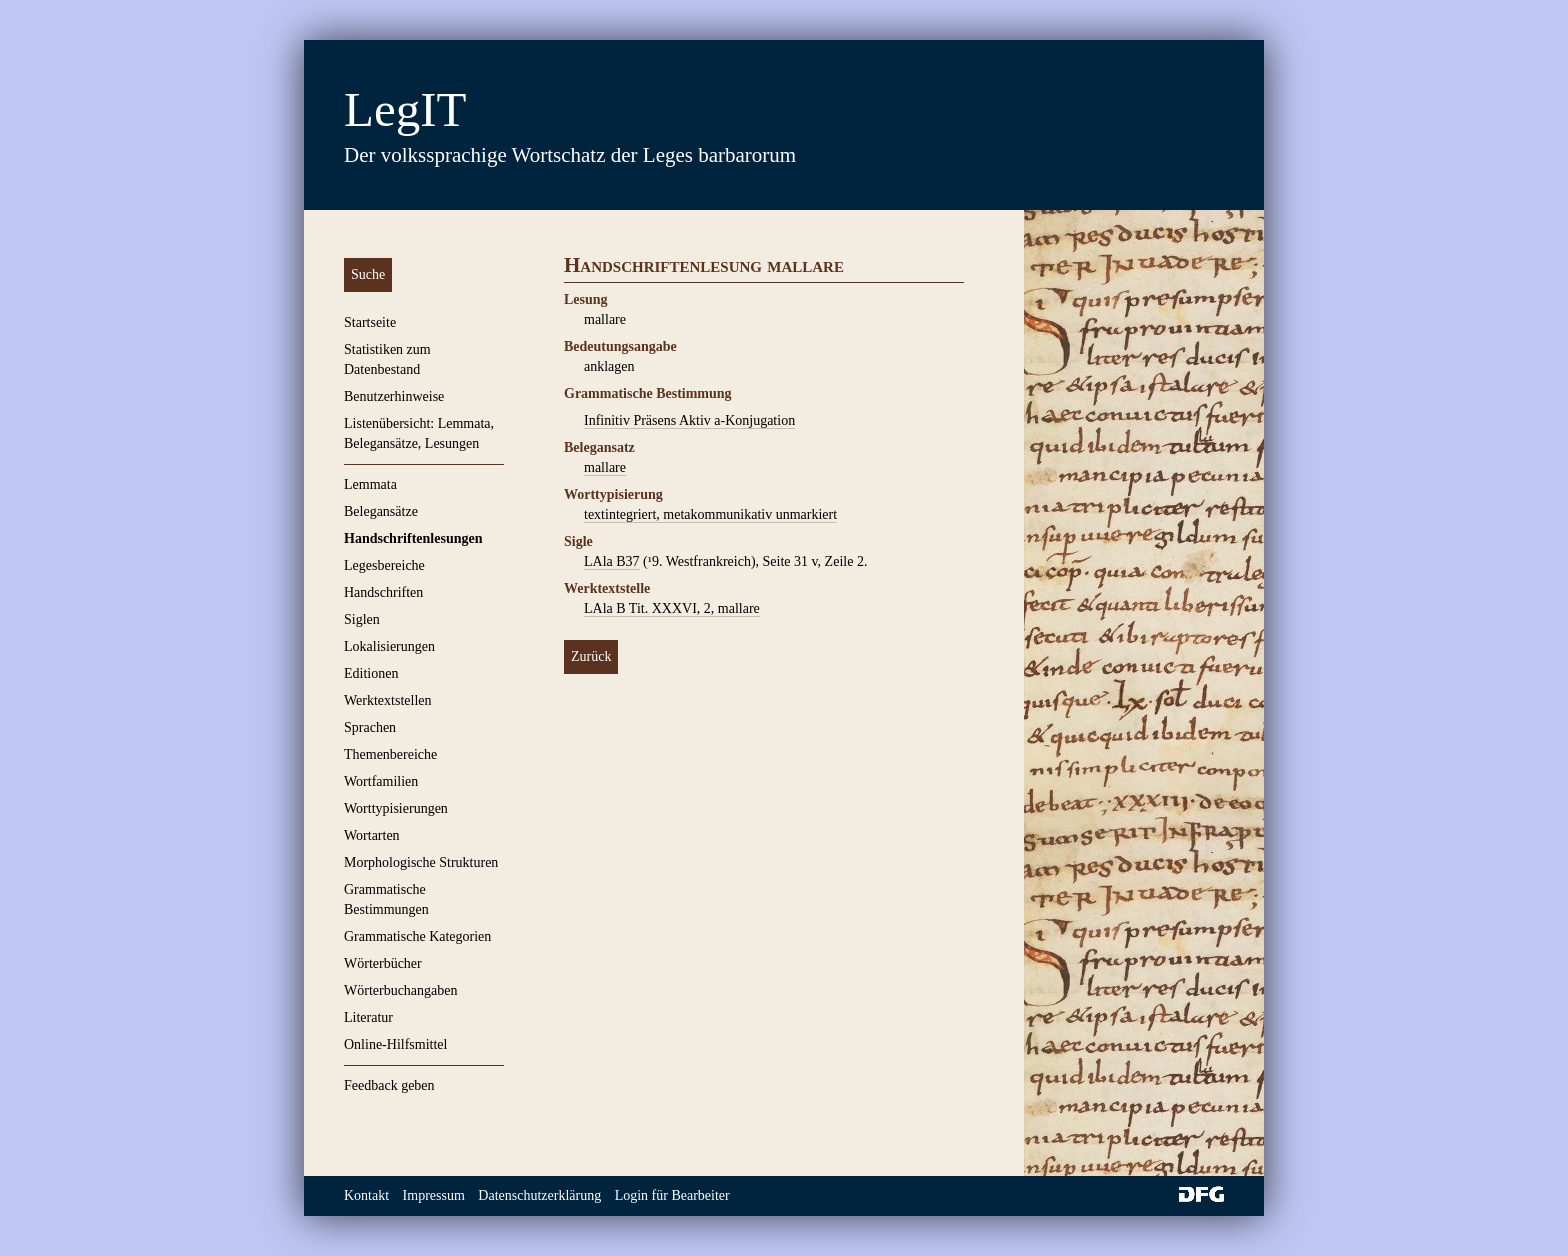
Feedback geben (389, 1085)
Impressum (434, 1195)
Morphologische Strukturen (421, 862)
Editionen (371, 673)
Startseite (370, 322)
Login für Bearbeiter (672, 1195)
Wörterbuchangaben (401, 990)
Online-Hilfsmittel (395, 1044)
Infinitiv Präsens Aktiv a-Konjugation (689, 420)
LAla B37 (612, 561)
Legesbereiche (384, 565)
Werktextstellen (388, 700)
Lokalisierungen (389, 646)
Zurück (591, 656)
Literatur (368, 1017)
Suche (368, 274)
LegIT (405, 109)
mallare (605, 467)
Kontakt (366, 1195)
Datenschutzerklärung (539, 1195)
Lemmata (370, 484)
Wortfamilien (381, 781)
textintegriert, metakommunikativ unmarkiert (710, 514)
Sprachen (370, 727)
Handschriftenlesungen (413, 538)
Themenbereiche (390, 754)
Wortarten (372, 835)
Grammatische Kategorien (417, 936)
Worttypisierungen (396, 808)
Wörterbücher (383, 963)
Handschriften (383, 592)
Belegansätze (381, 511)
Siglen (362, 619)
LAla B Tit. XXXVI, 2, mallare (672, 608)
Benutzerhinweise (394, 396)
